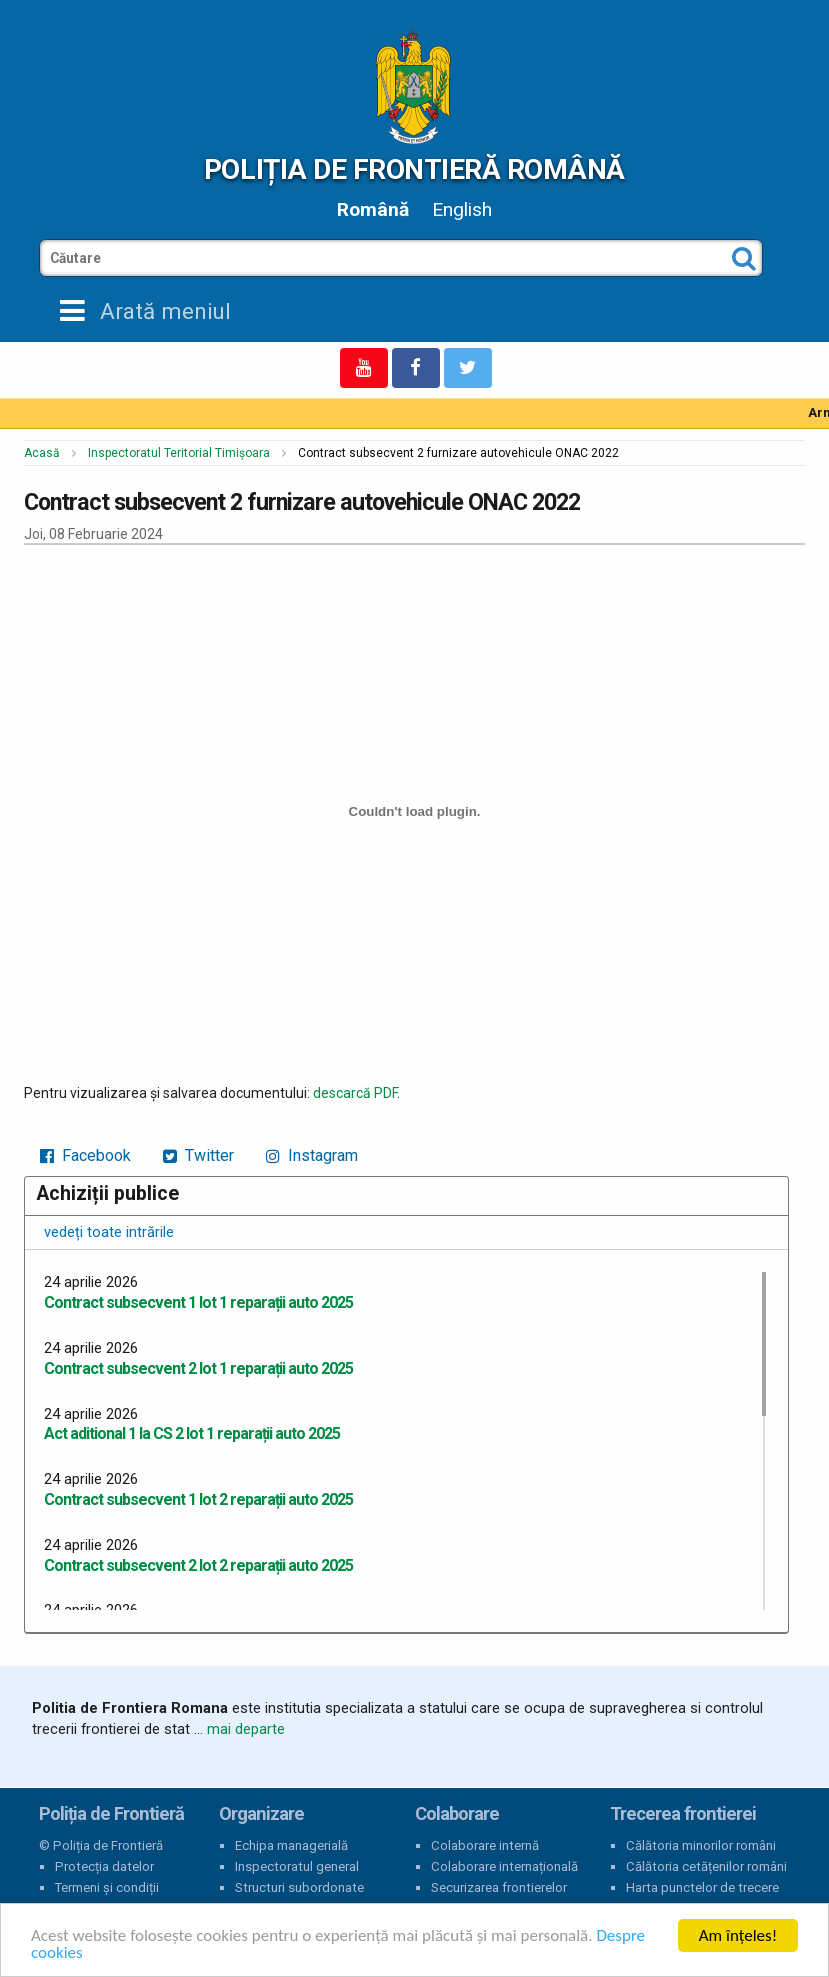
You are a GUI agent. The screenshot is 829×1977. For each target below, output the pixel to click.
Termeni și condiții (107, 1887)
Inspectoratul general (297, 1866)
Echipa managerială (291, 1845)
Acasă (42, 453)
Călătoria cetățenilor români (706, 1866)
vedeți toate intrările (109, 1232)
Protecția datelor (104, 1866)
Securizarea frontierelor (499, 1887)
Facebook (85, 1155)
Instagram (312, 1155)
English (462, 209)
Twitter (198, 1155)
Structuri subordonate (299, 1887)
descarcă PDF (355, 1093)
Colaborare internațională (504, 1866)
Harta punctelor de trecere (702, 1887)
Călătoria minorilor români (701, 1845)
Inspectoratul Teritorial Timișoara (179, 453)
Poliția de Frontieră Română (414, 169)
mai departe (246, 1729)
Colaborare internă (485, 1845)
